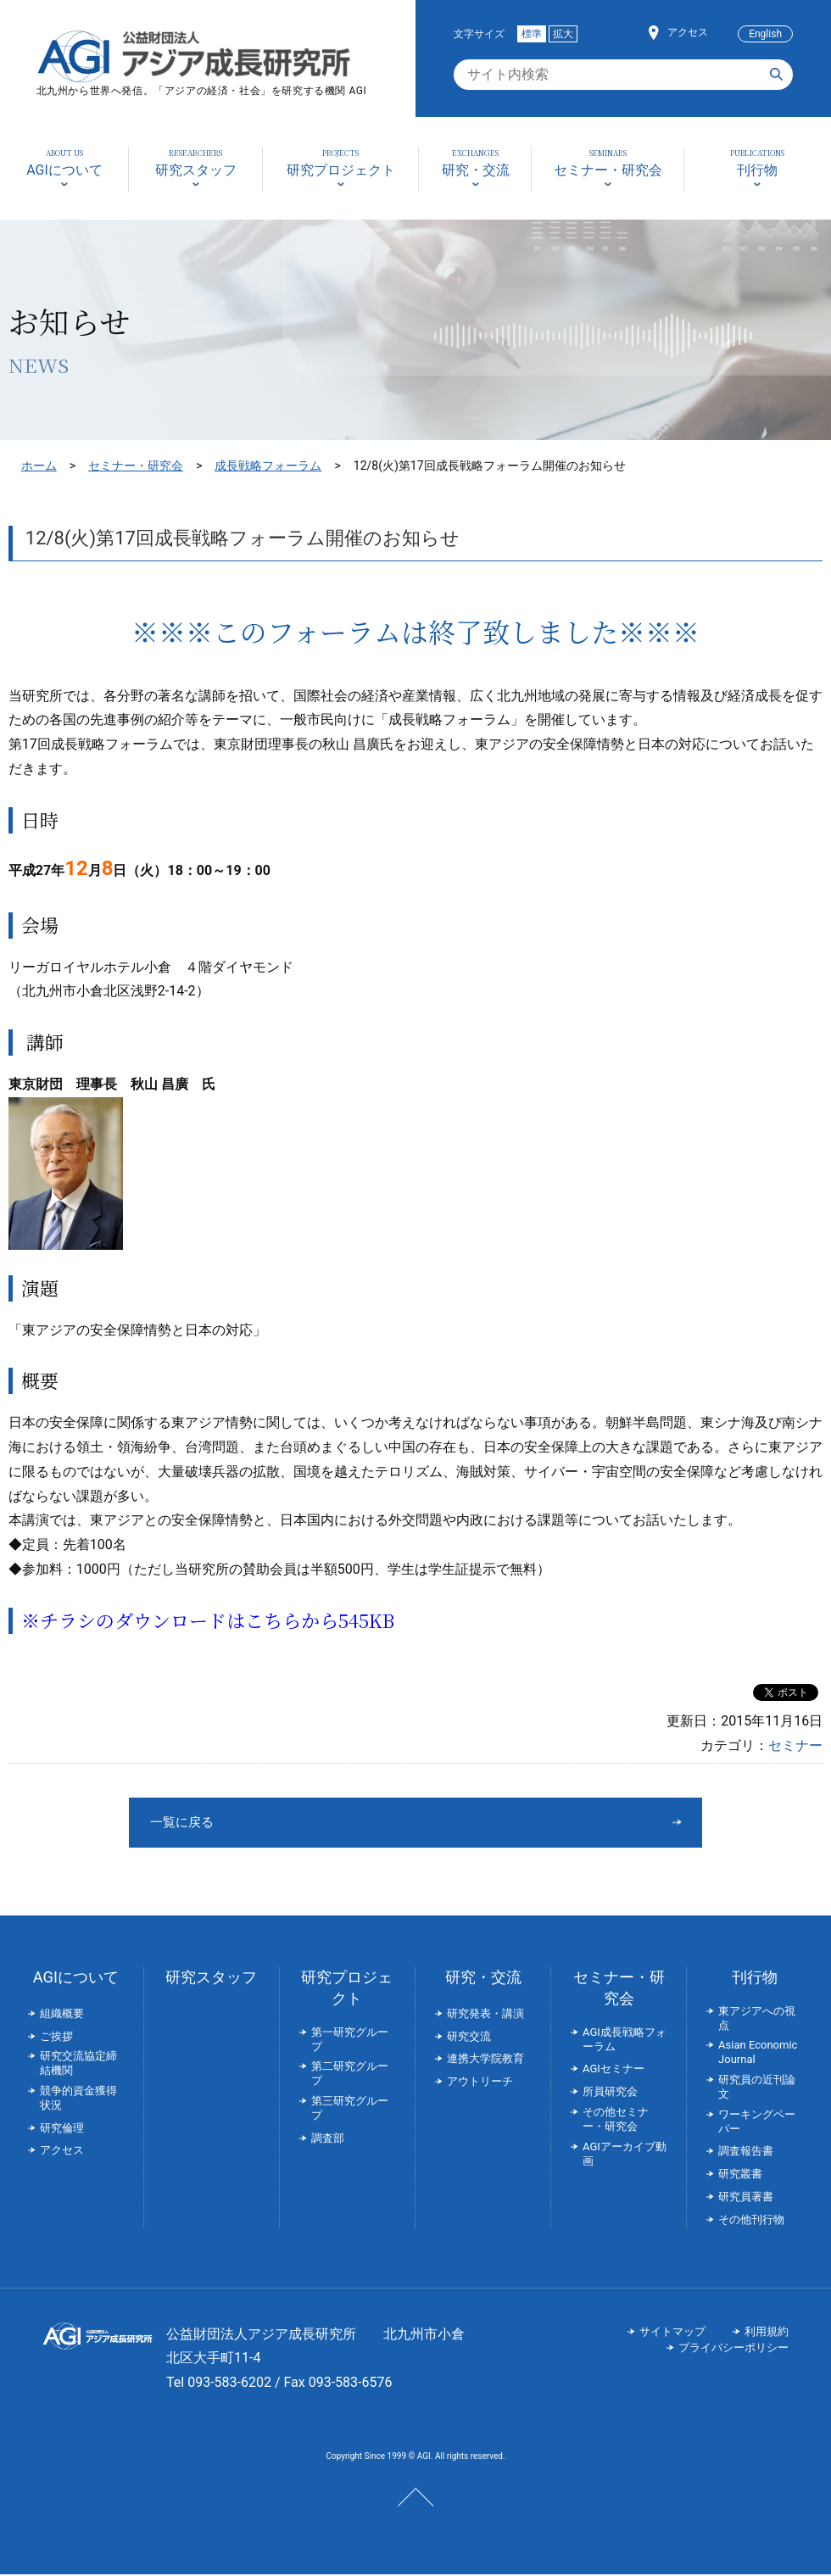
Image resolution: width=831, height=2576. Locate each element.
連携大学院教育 (485, 2060)
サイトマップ (672, 2333)
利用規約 (767, 2333)
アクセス (687, 32)
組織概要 (62, 2015)
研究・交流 (483, 1979)
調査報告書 (745, 2152)
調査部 (327, 2139)
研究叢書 (740, 2175)
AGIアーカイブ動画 (624, 2155)
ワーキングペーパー (756, 2123)
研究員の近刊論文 (756, 2088)
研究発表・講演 (485, 2015)
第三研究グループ (349, 2109)
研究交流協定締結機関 (78, 2064)
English (765, 34)
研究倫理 (62, 2129)
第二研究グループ (349, 2074)
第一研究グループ (349, 2041)
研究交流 (469, 2038)
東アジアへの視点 (756, 2019)
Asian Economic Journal (757, 2053)
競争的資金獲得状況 (78, 2099)
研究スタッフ (211, 1979)
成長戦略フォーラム (268, 465)
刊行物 (755, 1979)
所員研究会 (610, 2093)
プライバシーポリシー (733, 2349)
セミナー (795, 1745)
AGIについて (76, 1979)
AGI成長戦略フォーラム (624, 2041)
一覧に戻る (352, 1823)
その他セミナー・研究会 (616, 2120)
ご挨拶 (56, 2038)
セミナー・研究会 (135, 465)
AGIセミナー (613, 2070)
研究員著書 (745, 2198)
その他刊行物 (751, 2221)
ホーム (39, 465)
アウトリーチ (480, 2083)
